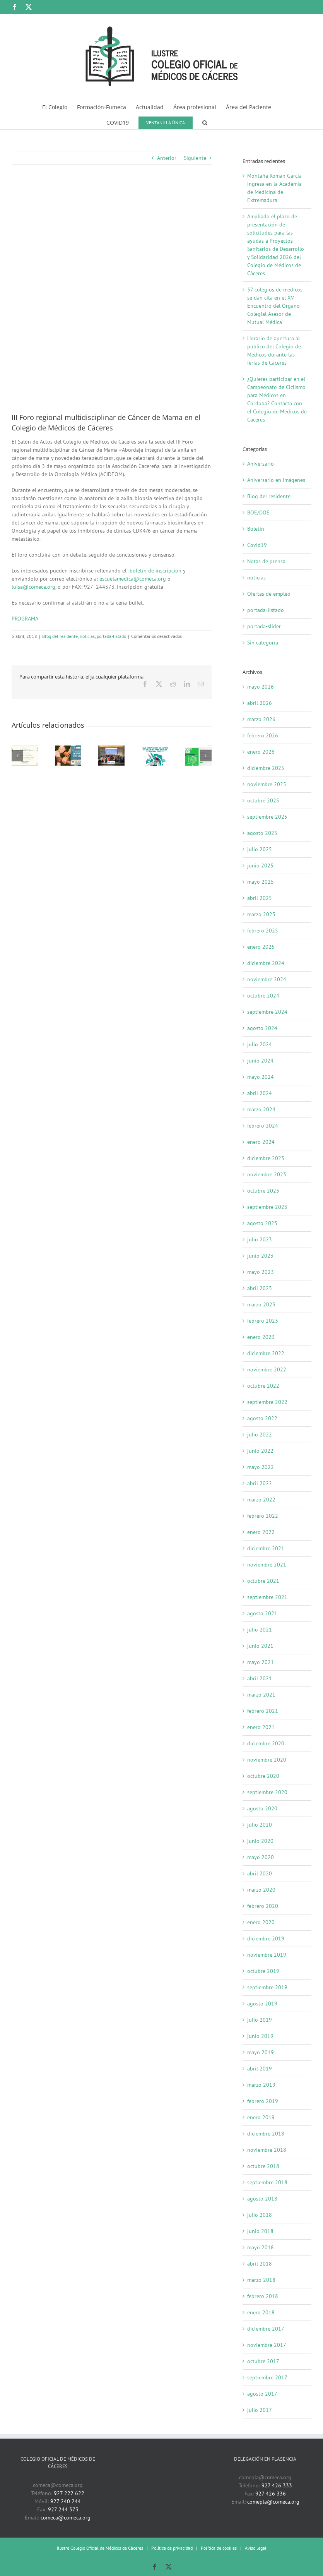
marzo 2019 (261, 2084)
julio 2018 (259, 2214)
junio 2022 (260, 1450)
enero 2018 (261, 2312)
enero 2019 (261, 2117)
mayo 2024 (260, 1076)
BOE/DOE (258, 512)
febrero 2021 (262, 1710)
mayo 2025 (260, 881)
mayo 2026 (260, 686)
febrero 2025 (262, 930)
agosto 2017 (262, 2393)
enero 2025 (261, 946)
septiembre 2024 (267, 1011)
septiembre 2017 (267, 2377)
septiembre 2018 (267, 2182)
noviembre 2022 (266, 1369)
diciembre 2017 (265, 2328)
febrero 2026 (262, 735)
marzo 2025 (261, 914)
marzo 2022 (261, 1499)
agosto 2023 (262, 1223)
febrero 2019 (262, 2101)
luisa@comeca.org (33, 586)
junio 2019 (260, 2036)
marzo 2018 (261, 2279)
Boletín (255, 528)
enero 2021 (261, 1727)
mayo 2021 (260, 1662)
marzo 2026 (261, 719)
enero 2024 (261, 1141)
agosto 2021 (262, 1613)
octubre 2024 (263, 995)
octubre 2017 (263, 2361)
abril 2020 (259, 1873)
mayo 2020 (260, 1857)
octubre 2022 (263, 1385)
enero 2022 (261, 1532)
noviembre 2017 (266, 2344)
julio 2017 (259, 2409)
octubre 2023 (263, 1190)
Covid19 (257, 545)
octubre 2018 (263, 2166)
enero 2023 (261, 1336)
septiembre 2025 (267, 816)
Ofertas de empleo (269, 593)
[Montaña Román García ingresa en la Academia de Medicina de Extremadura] (25, 749)
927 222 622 (69, 2493)
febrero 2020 (262, 1905)
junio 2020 (260, 1840)
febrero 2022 (262, 1515)
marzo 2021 (261, 1694)
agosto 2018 (262, 2198)
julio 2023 (259, 1239)
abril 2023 (259, 1288)
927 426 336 (270, 2493)
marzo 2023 (261, 1304)
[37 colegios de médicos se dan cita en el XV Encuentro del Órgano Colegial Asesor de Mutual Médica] (111, 749)
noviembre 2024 (266, 979)
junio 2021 (260, 1645)
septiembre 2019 (267, 1987)
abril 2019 (259, 2068)
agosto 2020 (262, 1808)
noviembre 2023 (266, 1174)
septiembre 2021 (267, 1597)
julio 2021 (259, 1629)
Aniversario (260, 463)
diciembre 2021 (265, 1548)
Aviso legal (256, 2548)
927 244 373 (63, 2509)
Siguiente (195, 157)
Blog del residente (60, 636)
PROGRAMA (25, 618)
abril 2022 (259, 1483)
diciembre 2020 (265, 1743)
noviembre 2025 (266, 784)
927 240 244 (65, 2501)
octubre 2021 (263, 1580)
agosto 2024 (262, 1028)
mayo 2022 (260, 1467)
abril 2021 (259, 1678)
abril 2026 (259, 702)
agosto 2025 (262, 833)
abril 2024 (259, 1093)
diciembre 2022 (265, 1353)
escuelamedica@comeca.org (132, 578)
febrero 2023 (262, 1320)
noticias (87, 636)
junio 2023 (260, 1255)
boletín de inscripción (155, 570)
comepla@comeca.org (273, 2501)
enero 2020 (261, 1922)
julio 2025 (259, 849)
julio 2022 (259, 1434)
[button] (204, 121)
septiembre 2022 (267, 1402)
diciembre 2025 (265, 767)
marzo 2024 (261, 1109)
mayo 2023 (260, 1271)
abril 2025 (259, 898)
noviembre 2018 (266, 2149)
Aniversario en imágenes (276, 479)
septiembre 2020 (267, 1792)
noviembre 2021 (266, 1564)
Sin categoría (262, 642)
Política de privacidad (172, 2548)
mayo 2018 (260, 2247)
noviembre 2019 (266, 1954)
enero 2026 (261, 751)
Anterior (166, 157)
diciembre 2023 (265, 1158)
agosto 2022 (262, 1418)
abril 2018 (259, 2263)
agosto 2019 (262, 2003)
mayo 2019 (260, 2052)
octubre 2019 (263, 1971)
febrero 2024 (262, 1125)
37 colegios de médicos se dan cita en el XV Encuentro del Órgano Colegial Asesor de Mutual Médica (274, 306)
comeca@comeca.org (66, 2517)
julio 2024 (259, 1044)
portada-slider (264, 626)
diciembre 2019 (265, 1938)
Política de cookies (219, 2548)
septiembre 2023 (267, 1206)
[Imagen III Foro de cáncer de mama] (112, 294)
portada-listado (111, 636)
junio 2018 (260, 2231)
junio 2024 (260, 1060)
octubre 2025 (263, 800)
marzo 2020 (261, 1889)
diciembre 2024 (265, 963)
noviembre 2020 (266, 1759)
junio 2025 (260, 865)
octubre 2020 (263, 1775)
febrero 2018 (262, 2296)
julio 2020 (259, 1824)
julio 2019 (259, 2019)
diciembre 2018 (265, 2133)
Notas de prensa (266, 561)
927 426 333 (276, 2485)
